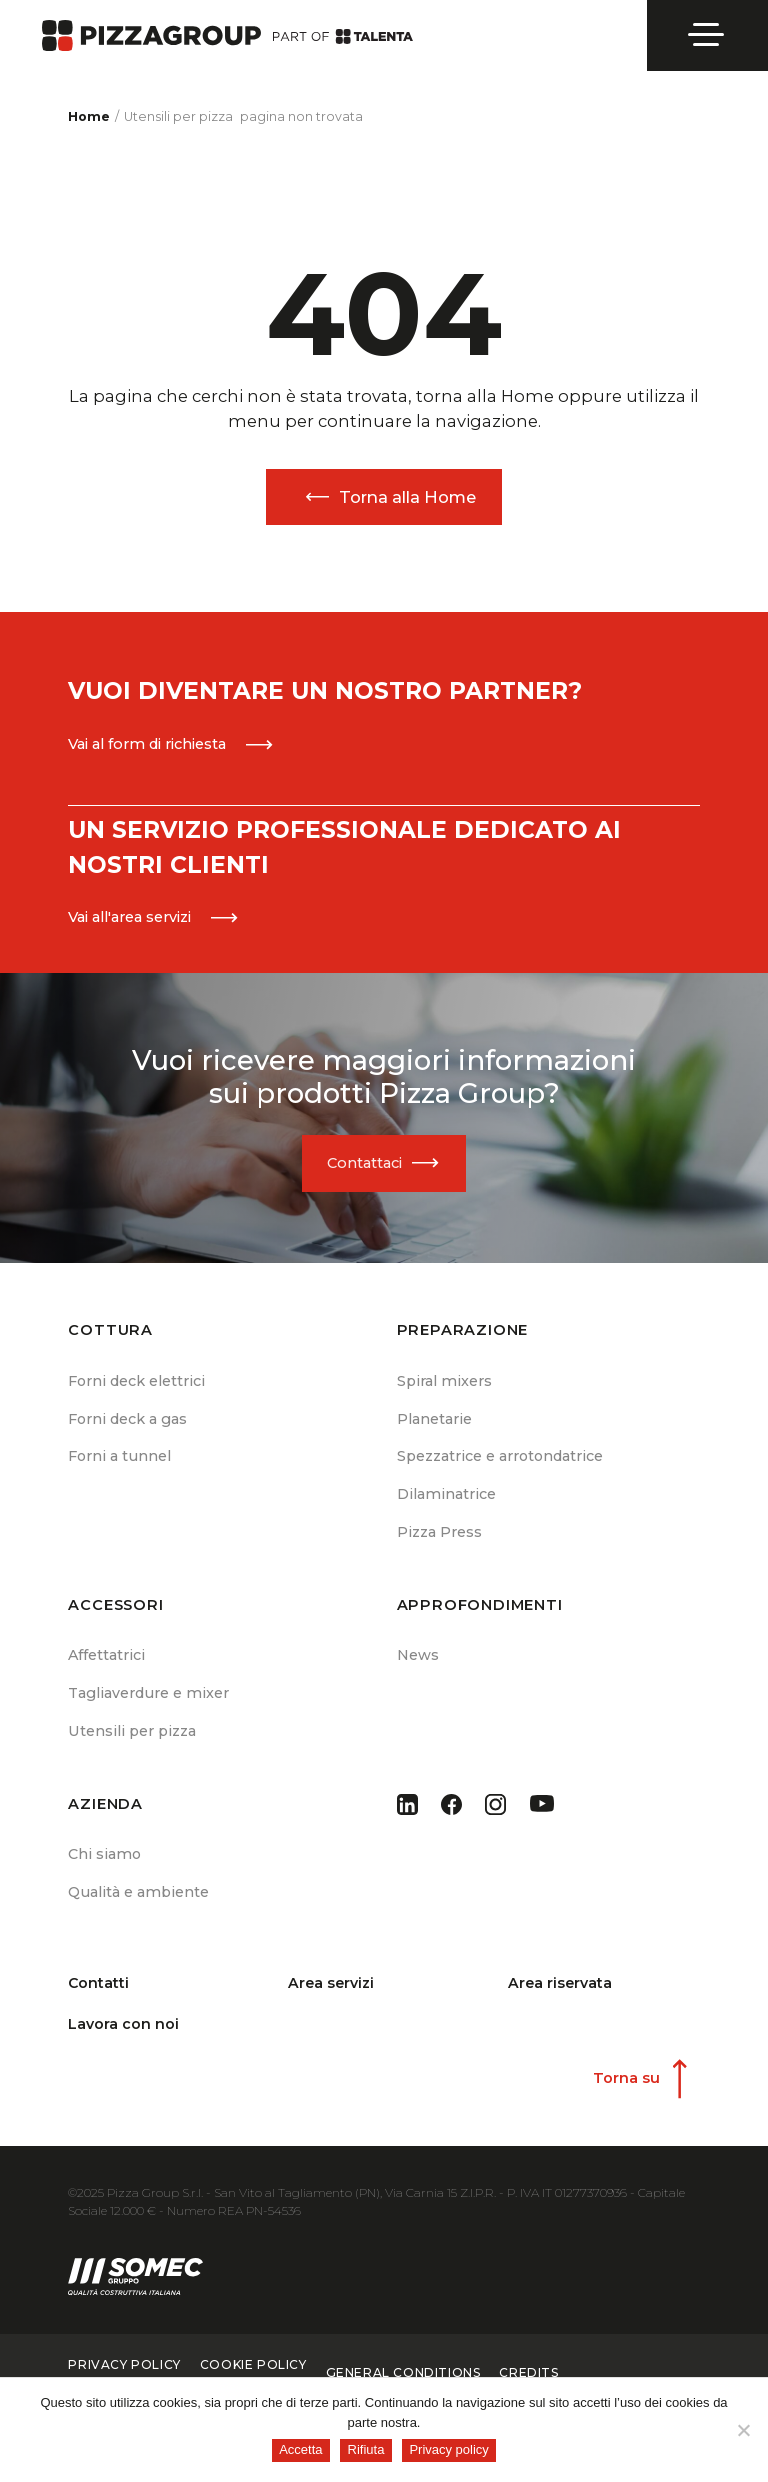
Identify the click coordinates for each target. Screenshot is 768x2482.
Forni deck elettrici (135, 1385)
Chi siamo (104, 1867)
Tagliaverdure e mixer (147, 1705)
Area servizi (332, 1997)
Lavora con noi (123, 2039)
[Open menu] (708, 35)
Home (89, 116)
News (418, 1665)
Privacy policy (448, 2449)
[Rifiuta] (743, 2430)
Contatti (99, 1997)
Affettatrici (106, 1665)
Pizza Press (439, 1542)
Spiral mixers (444, 1385)
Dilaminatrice (445, 1503)
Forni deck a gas (127, 1424)
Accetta (300, 2449)
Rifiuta (366, 2449)
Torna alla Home (407, 497)
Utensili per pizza (131, 1744)
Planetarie (434, 1424)
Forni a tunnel (119, 1463)
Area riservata (561, 1997)
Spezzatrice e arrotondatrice (500, 1463)
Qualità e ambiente (138, 1907)
